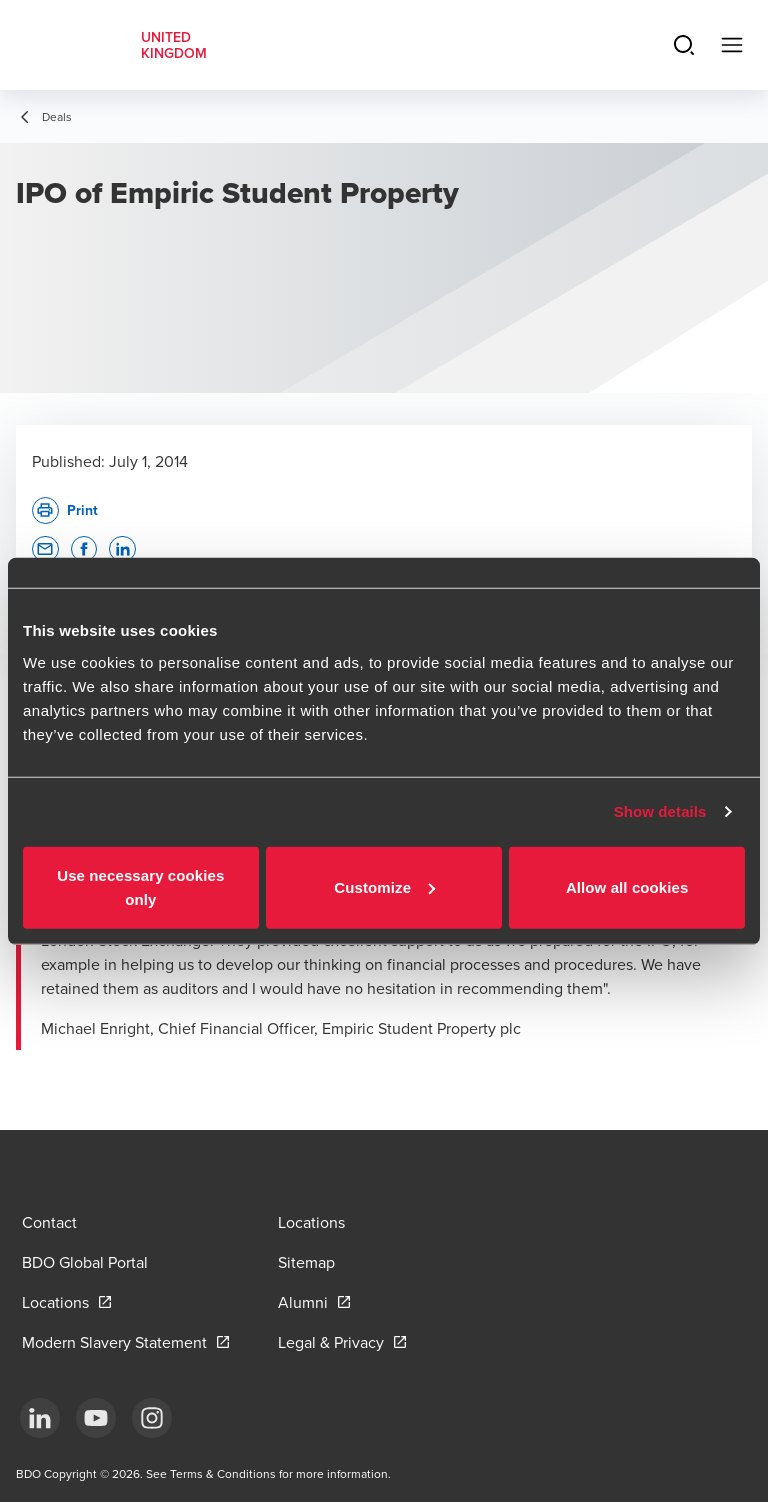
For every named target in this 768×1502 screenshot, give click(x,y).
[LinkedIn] (40, 1418)
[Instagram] (152, 1418)
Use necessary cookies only (140, 886)
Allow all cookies (627, 886)
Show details (660, 811)
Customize (384, 886)
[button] (45, 549)
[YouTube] (96, 1418)
